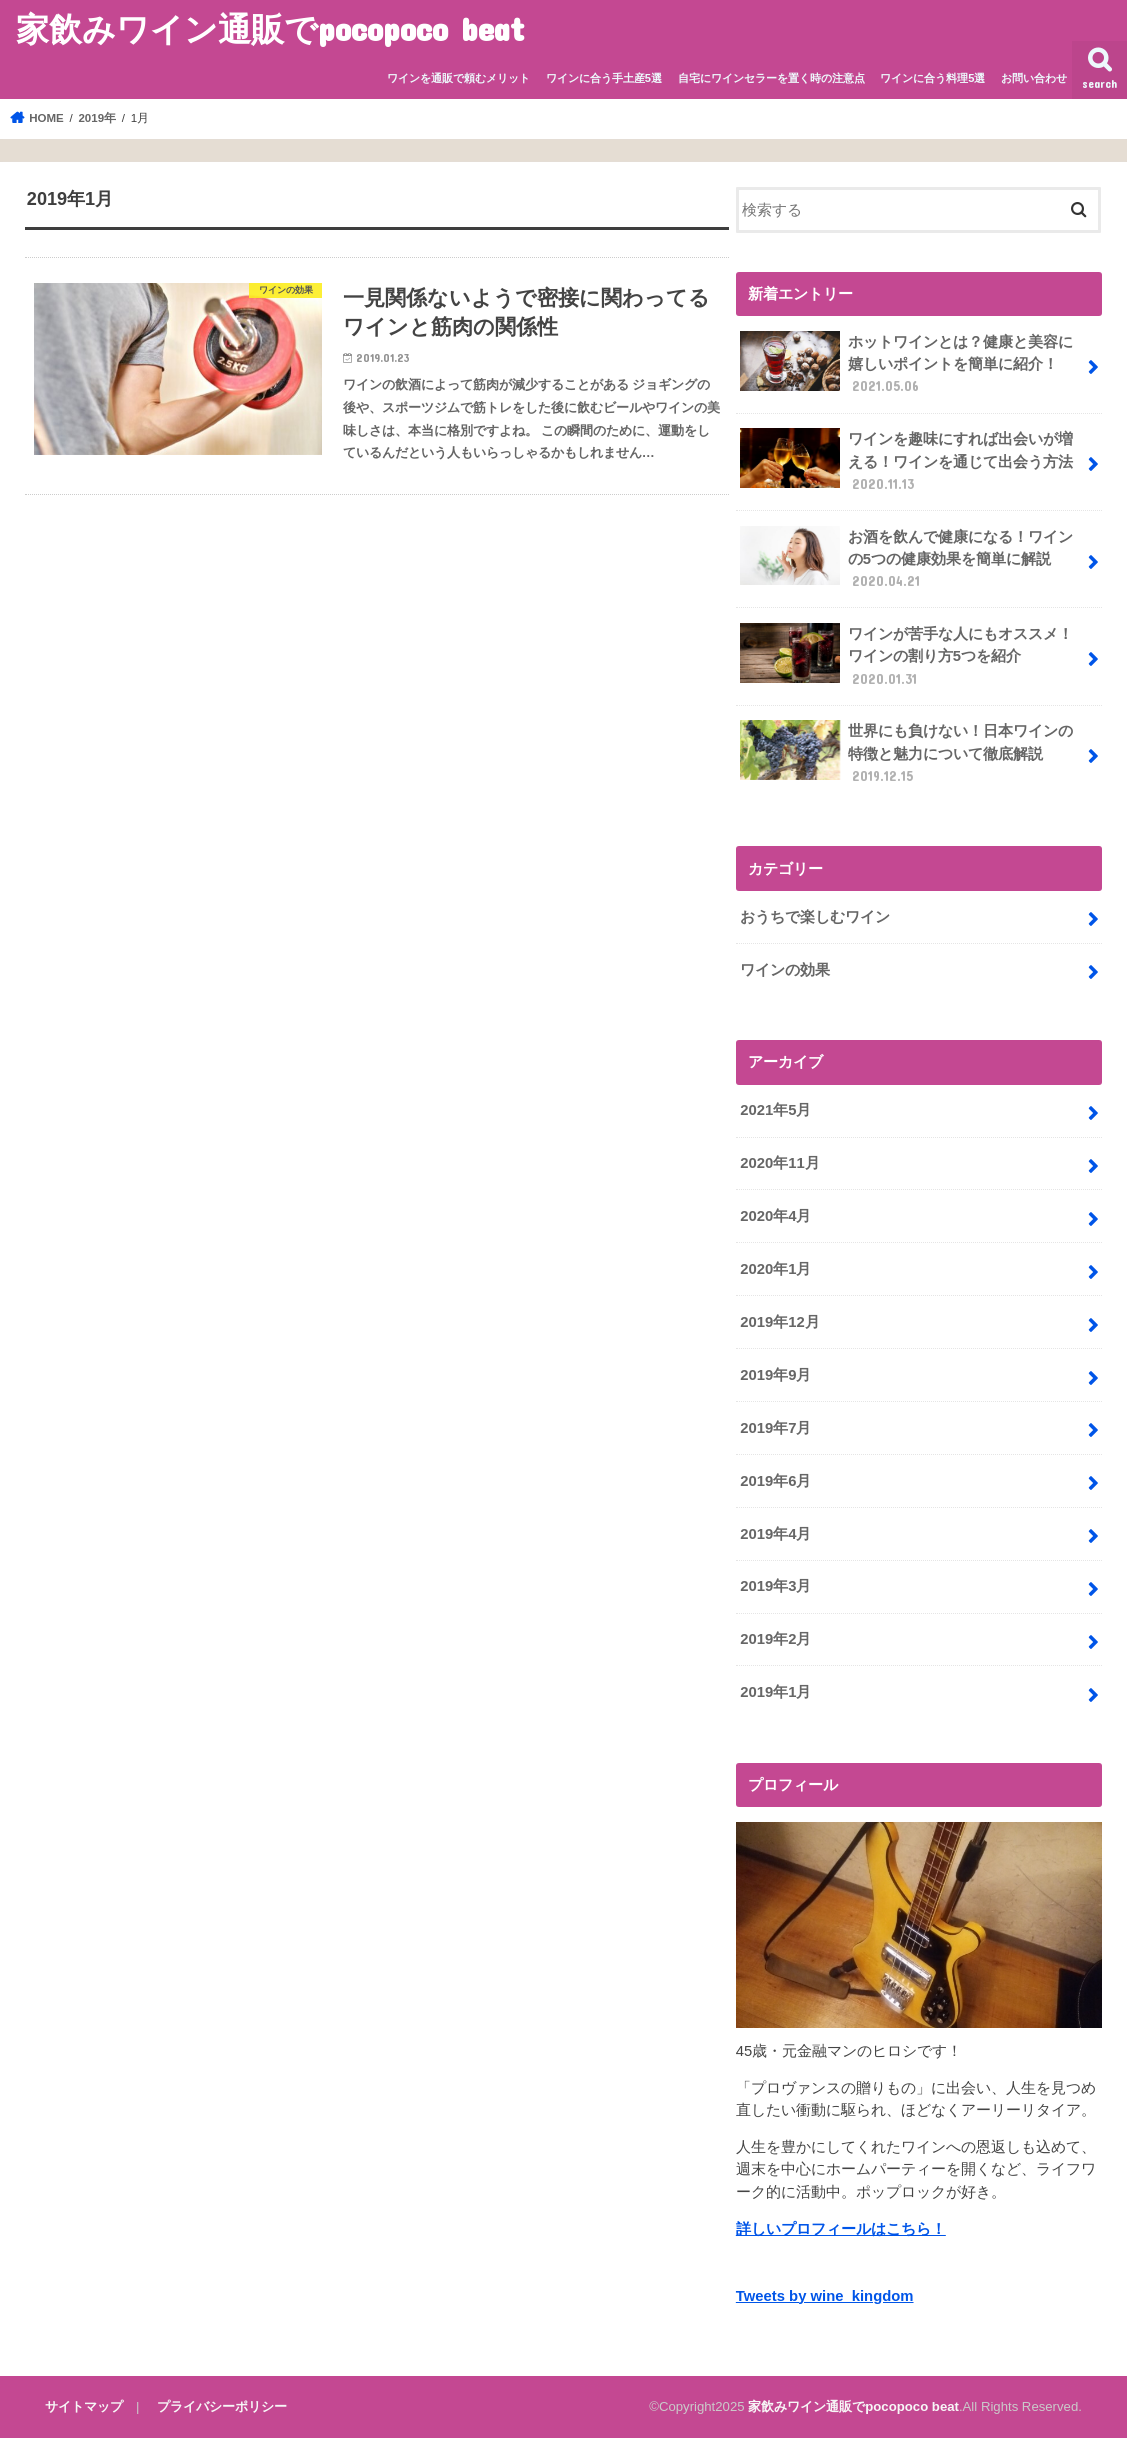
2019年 (97, 118)
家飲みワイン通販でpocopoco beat (270, 28)
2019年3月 (775, 1586)
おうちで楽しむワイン (815, 917)
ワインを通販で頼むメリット (458, 78)
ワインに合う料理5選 (932, 78)
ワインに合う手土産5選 (604, 78)
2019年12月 (779, 1322)
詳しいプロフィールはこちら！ (841, 2229)
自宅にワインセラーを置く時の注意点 (771, 78)
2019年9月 (775, 1375)
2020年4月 (775, 1216)
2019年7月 (775, 1428)
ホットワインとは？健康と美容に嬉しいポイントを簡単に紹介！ (906, 363)
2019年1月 (775, 1692)
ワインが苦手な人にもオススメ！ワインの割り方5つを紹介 (906, 655)
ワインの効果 (785, 970)
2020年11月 (779, 1163)
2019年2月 (775, 1639)
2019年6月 (775, 1481)
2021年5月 (775, 1110)
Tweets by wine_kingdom (825, 2296)
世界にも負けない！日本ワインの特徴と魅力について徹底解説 (906, 752)
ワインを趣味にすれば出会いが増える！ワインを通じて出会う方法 (906, 460)
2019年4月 (775, 1534)
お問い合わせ (1034, 78)
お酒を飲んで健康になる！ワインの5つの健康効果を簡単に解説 (906, 558)
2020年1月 (775, 1269)
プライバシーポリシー (222, 2406)
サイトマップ (84, 2406)
